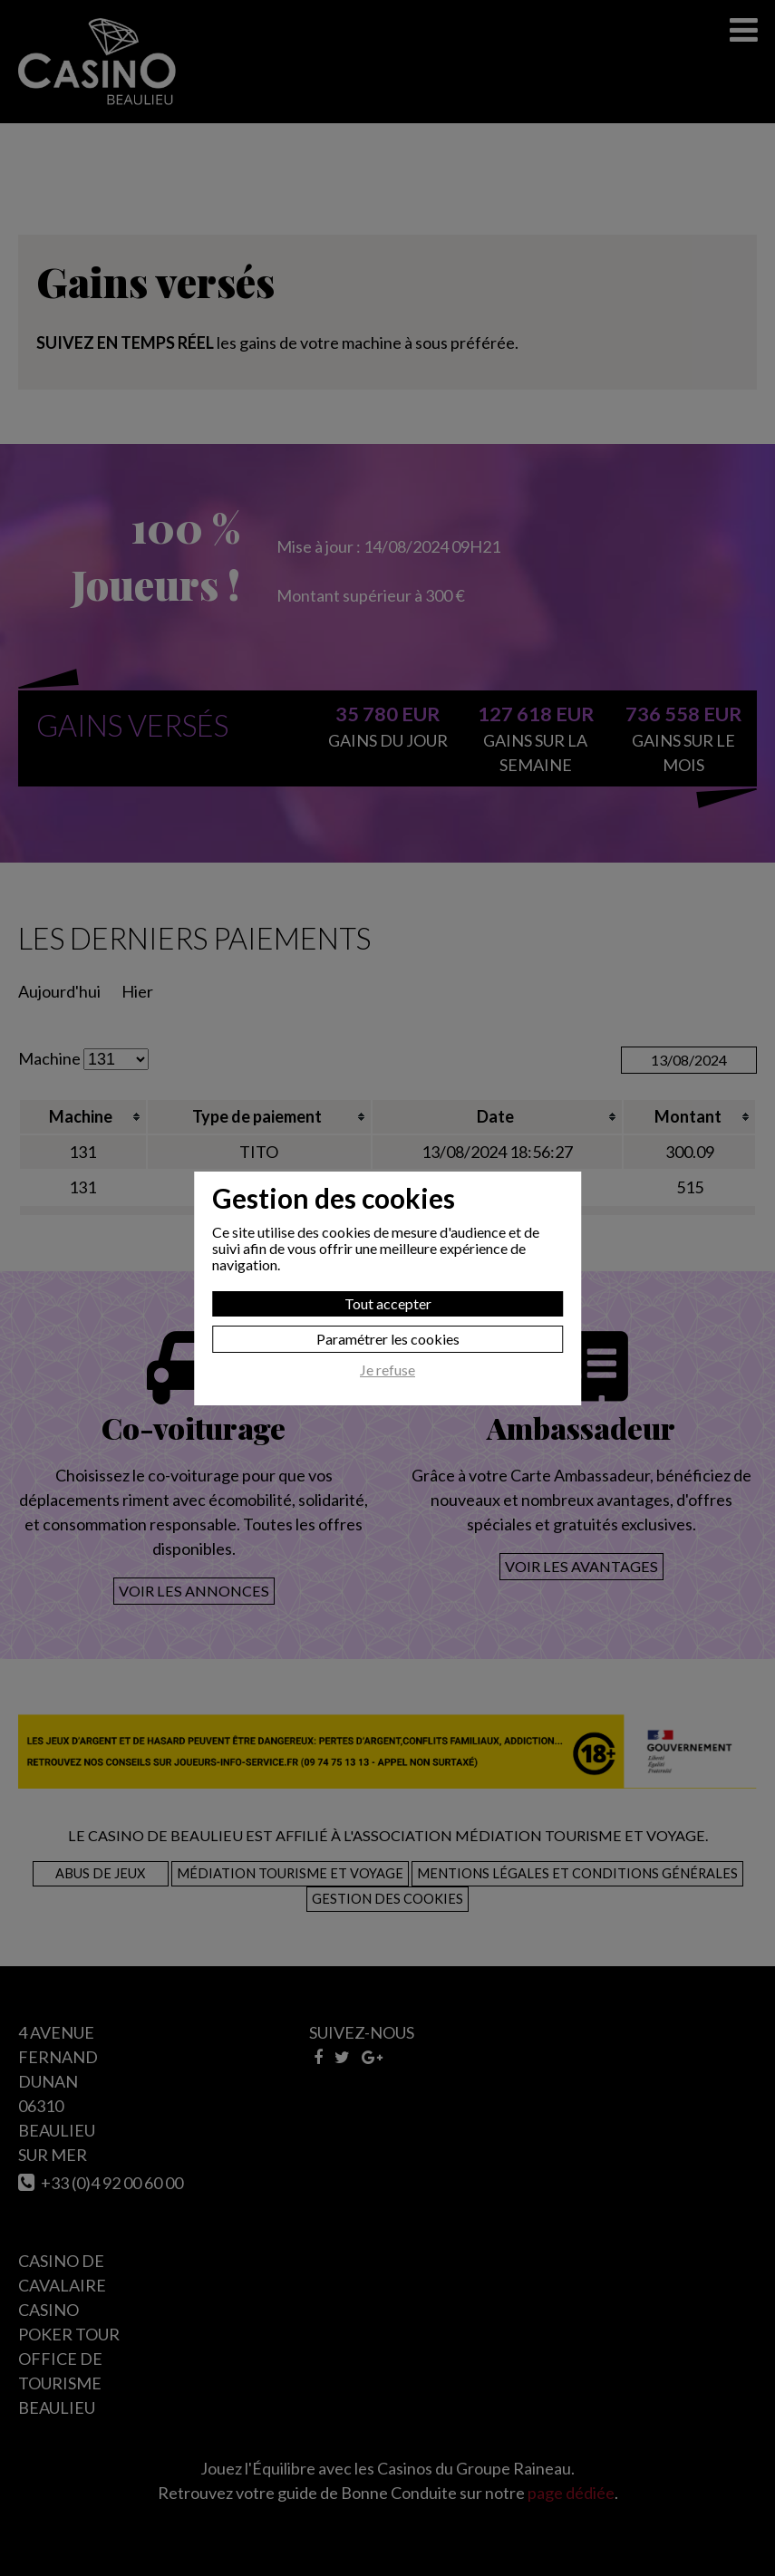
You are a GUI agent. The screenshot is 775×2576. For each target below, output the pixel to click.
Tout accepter (387, 1303)
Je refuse (387, 1370)
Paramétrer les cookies (388, 1338)
